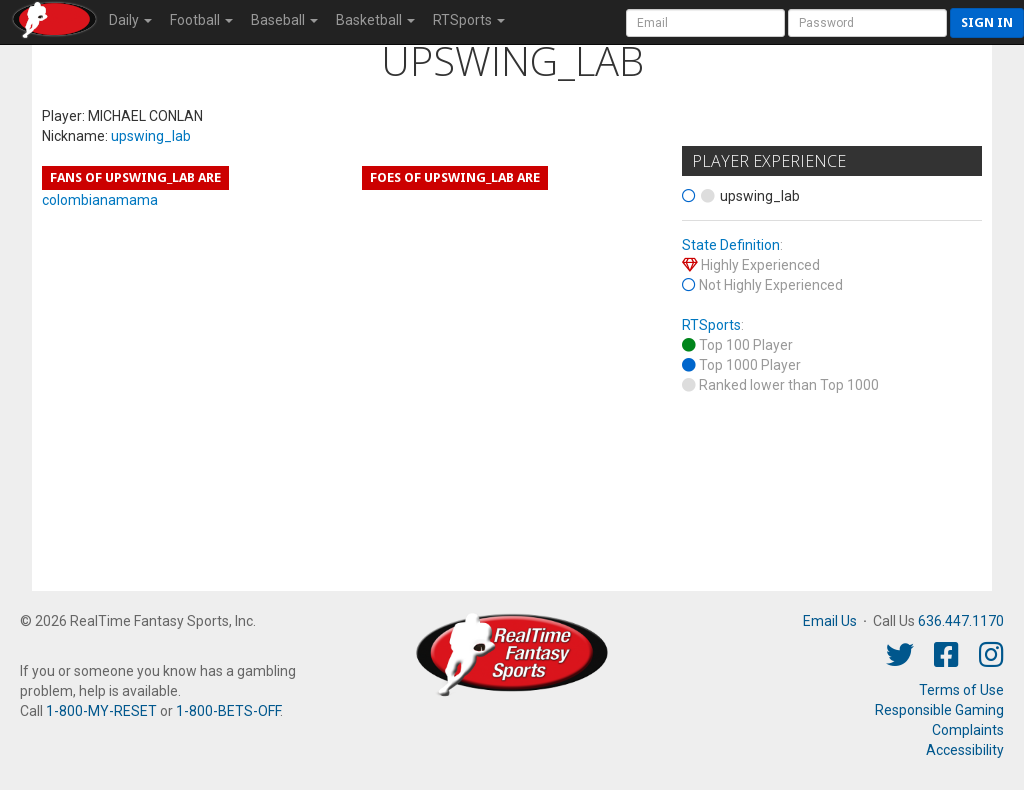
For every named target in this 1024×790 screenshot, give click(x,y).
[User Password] (867, 23)
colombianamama (100, 200)
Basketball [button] (375, 20)
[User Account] (705, 23)
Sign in (987, 22)
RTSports (711, 325)
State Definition (731, 245)
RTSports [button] (469, 20)
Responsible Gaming (939, 710)
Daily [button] (130, 20)
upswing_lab (151, 136)
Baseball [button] (284, 20)
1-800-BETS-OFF (228, 711)
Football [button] (201, 20)
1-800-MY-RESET (101, 711)
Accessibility (965, 750)
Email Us (830, 621)
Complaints (968, 730)
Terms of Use (961, 690)
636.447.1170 (961, 621)
